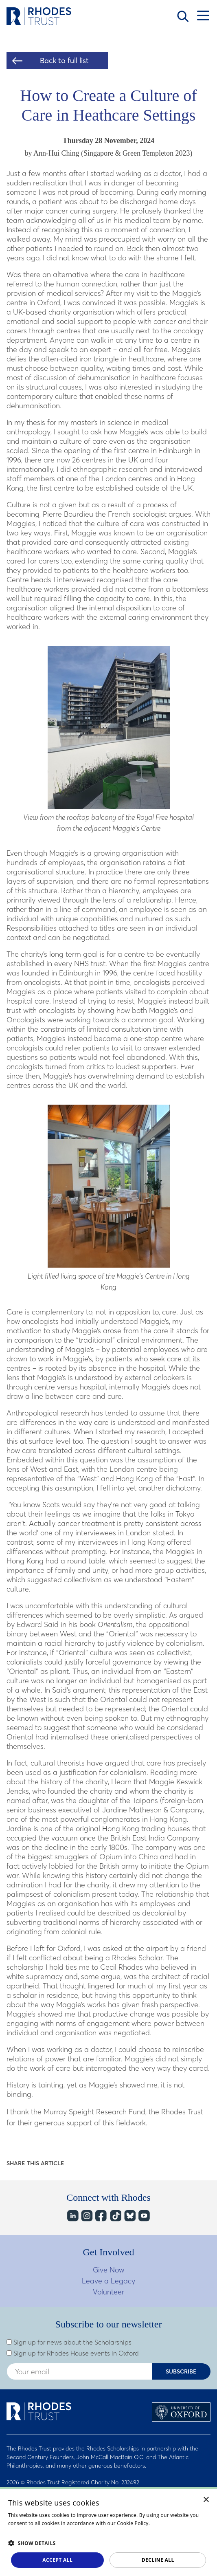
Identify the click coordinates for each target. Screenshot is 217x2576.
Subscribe (181, 2371)
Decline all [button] (158, 2559)
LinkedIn (72, 2216)
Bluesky (129, 2216)
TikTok (115, 2216)
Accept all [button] (57, 2559)
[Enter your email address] (79, 2371)
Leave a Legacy (108, 2280)
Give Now (108, 2269)
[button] (108, 2543)
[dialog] (108, 2531)
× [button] (206, 2500)
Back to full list (64, 60)
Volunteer (108, 2291)
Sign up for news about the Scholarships (69, 2342)
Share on (76, 2163)
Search (183, 16)
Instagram (86, 2216)
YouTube (143, 2216)
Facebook (100, 2216)
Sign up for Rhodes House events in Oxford (73, 2353)
